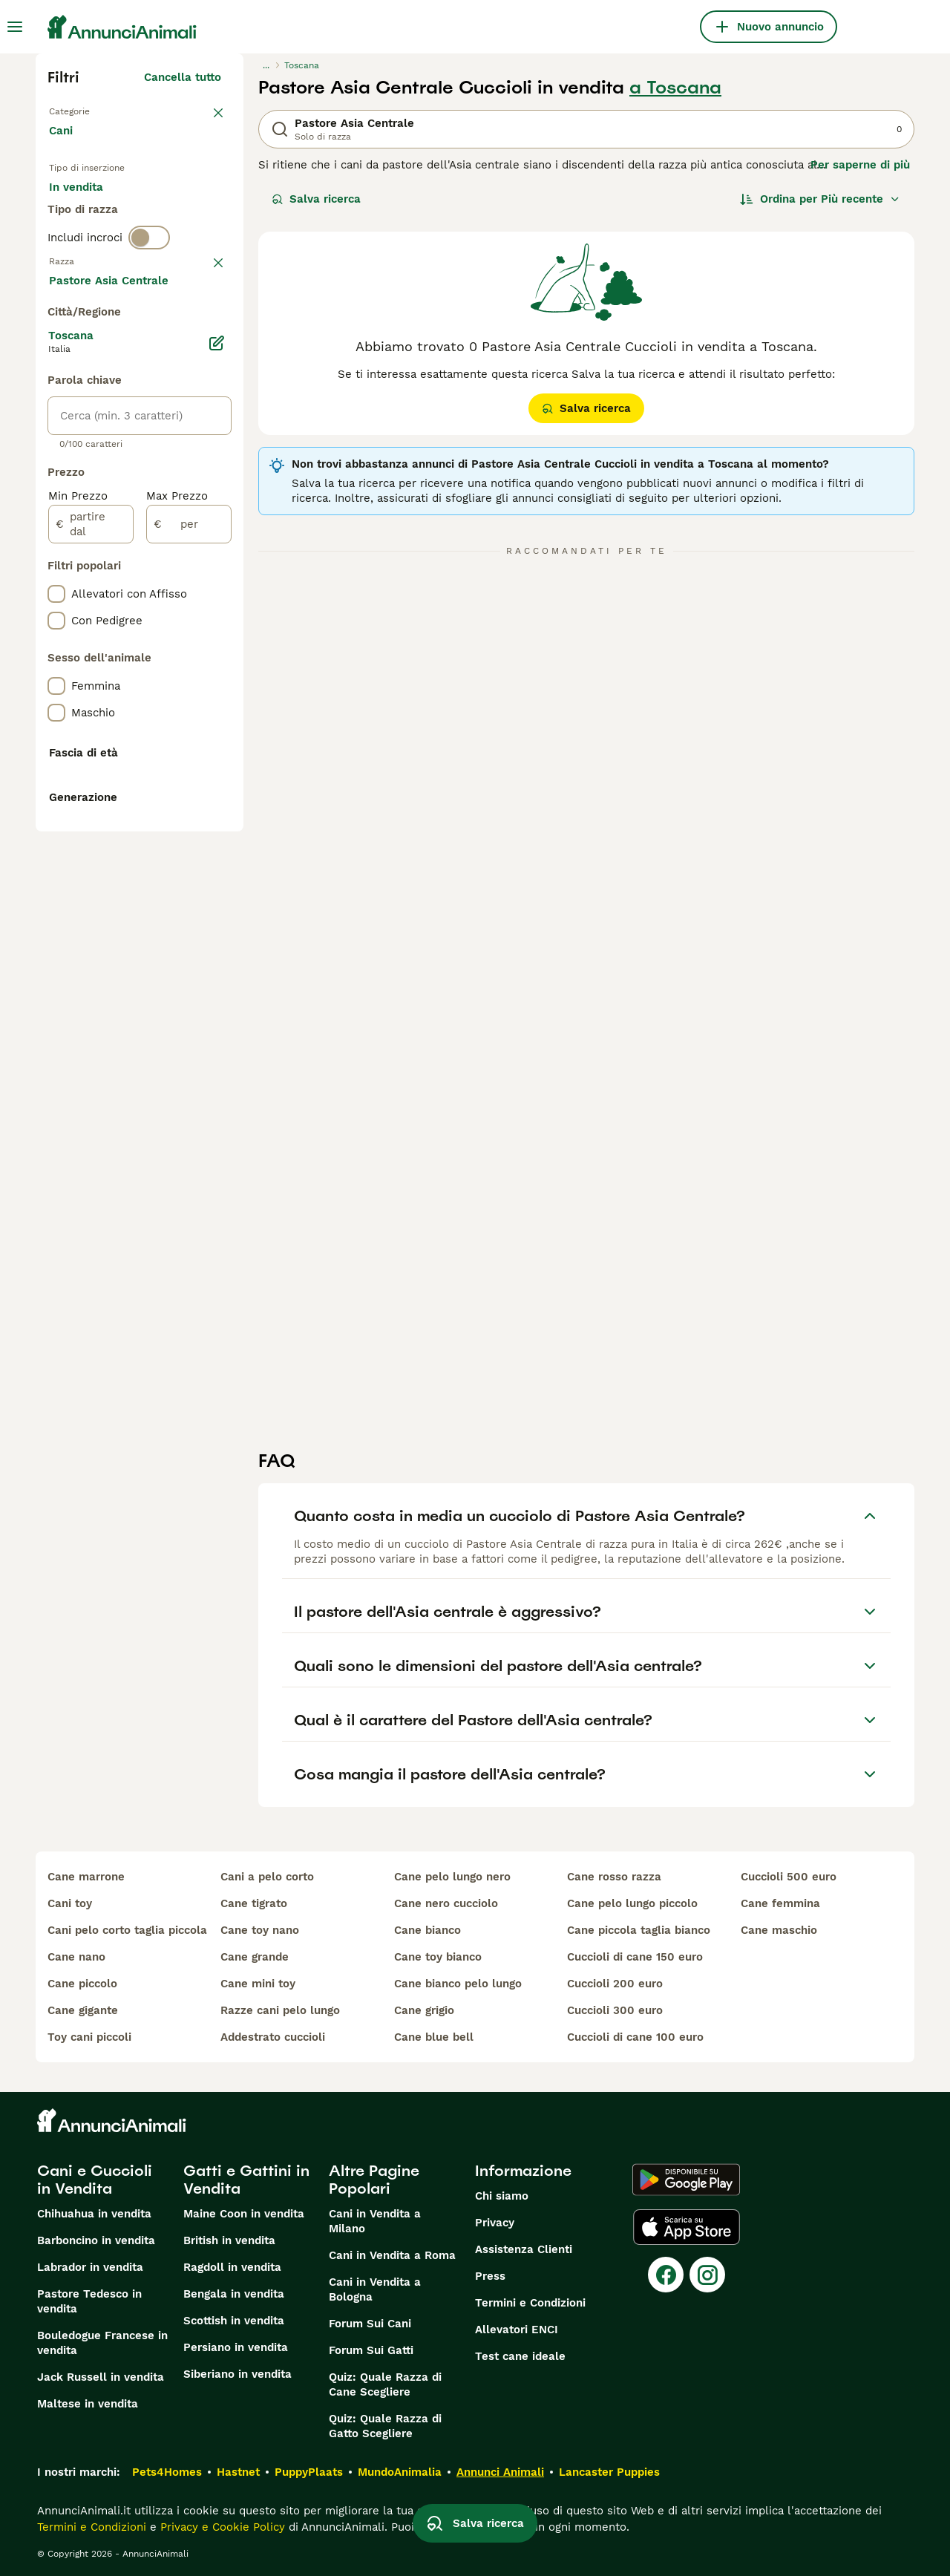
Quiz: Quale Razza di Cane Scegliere (385, 2384)
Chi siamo (501, 2196)
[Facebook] (666, 2274)
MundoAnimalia (400, 2472)
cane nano (76, 1957)
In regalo (172, 213)
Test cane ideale (520, 2356)
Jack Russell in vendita (100, 2377)
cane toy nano (259, 1930)
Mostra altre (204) (181, 680)
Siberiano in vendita (237, 2374)
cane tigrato (253, 1903)
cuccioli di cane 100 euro (635, 2037)
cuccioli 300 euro (615, 2010)
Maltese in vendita (87, 2403)
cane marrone (86, 1876)
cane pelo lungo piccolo (632, 1903)
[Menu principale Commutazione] (15, 27)
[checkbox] (56, 414)
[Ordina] (820, 199)
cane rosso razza (614, 1876)
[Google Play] (686, 2179)
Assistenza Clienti (523, 2249)
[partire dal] (91, 922)
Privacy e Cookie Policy (221, 2527)
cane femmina (780, 1903)
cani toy (70, 1903)
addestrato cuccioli (272, 2037)
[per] (189, 922)
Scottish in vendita (233, 2320)
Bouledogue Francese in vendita (102, 2343)
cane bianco (427, 1930)
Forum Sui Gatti (371, 2350)
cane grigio (424, 2010)
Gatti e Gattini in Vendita (246, 2179)
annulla (200, 337)
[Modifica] (217, 741)
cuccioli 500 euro (788, 1876)
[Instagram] (707, 2274)
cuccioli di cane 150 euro (635, 1957)
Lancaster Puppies (609, 2472)
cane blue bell (434, 2037)
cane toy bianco (438, 1957)
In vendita (88, 213)
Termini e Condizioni (530, 2302)
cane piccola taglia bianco (638, 1930)
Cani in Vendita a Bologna (375, 2289)
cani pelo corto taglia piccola (127, 1930)
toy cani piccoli (89, 2037)
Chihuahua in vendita (94, 2213)
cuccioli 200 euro (615, 1983)
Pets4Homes (167, 2472)
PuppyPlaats (309, 2472)
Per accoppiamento (113, 249)
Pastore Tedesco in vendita (89, 2301)
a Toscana (675, 87)
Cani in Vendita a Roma (392, 2255)
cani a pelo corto (267, 1876)
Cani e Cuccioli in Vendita (94, 2179)
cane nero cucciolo (446, 1903)
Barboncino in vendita (96, 2240)
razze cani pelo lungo (280, 2010)
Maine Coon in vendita (243, 2213)
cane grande (254, 1957)
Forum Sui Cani (370, 2323)
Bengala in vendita (233, 2294)
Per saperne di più (860, 164)
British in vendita (229, 2240)
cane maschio (779, 1930)
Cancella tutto (182, 77)
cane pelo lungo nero (452, 1876)
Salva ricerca (316, 199)
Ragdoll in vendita (232, 2267)
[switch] (149, 306)
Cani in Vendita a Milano (375, 2221)
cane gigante (83, 2010)
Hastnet (238, 2472)
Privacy (494, 2222)
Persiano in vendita (235, 2347)
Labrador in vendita (90, 2267)
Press (490, 2276)
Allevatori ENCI (516, 2329)
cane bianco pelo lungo (458, 1983)
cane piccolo (82, 1983)
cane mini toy (257, 1983)
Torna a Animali (95, 110)
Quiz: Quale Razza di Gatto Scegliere (385, 2426)
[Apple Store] (686, 2227)
